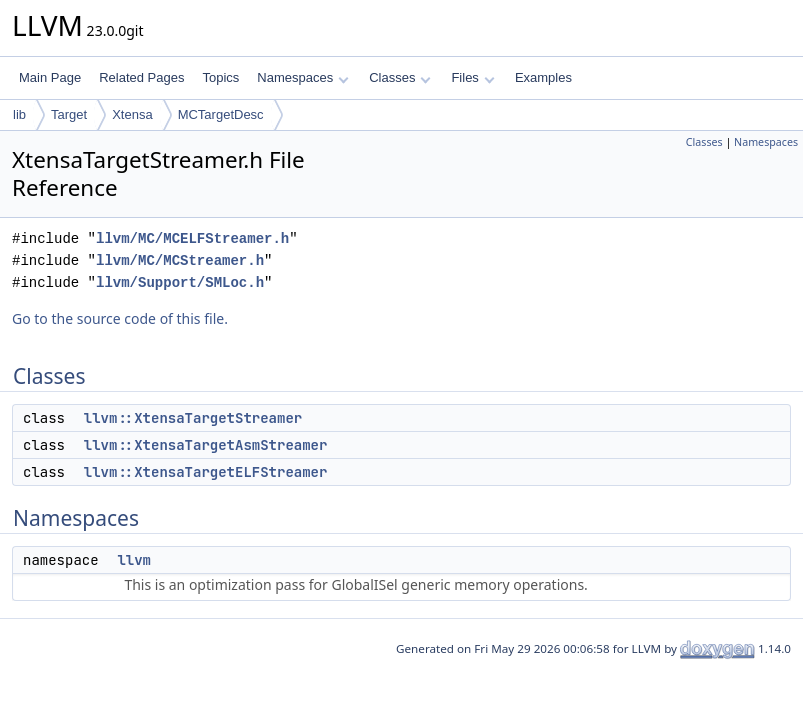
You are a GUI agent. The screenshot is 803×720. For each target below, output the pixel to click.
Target (69, 114)
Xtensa (132, 114)
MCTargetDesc (221, 114)
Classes (400, 77)
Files (472, 77)
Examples (543, 77)
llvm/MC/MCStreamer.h (180, 260)
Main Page (50, 77)
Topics (220, 77)
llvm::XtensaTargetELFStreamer (206, 472)
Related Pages (141, 77)
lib (19, 114)
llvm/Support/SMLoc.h (180, 282)
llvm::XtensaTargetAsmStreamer (206, 445)
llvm (134, 560)
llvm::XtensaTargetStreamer (193, 418)
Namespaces (302, 77)
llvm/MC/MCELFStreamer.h (192, 238)
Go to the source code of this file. (120, 318)
